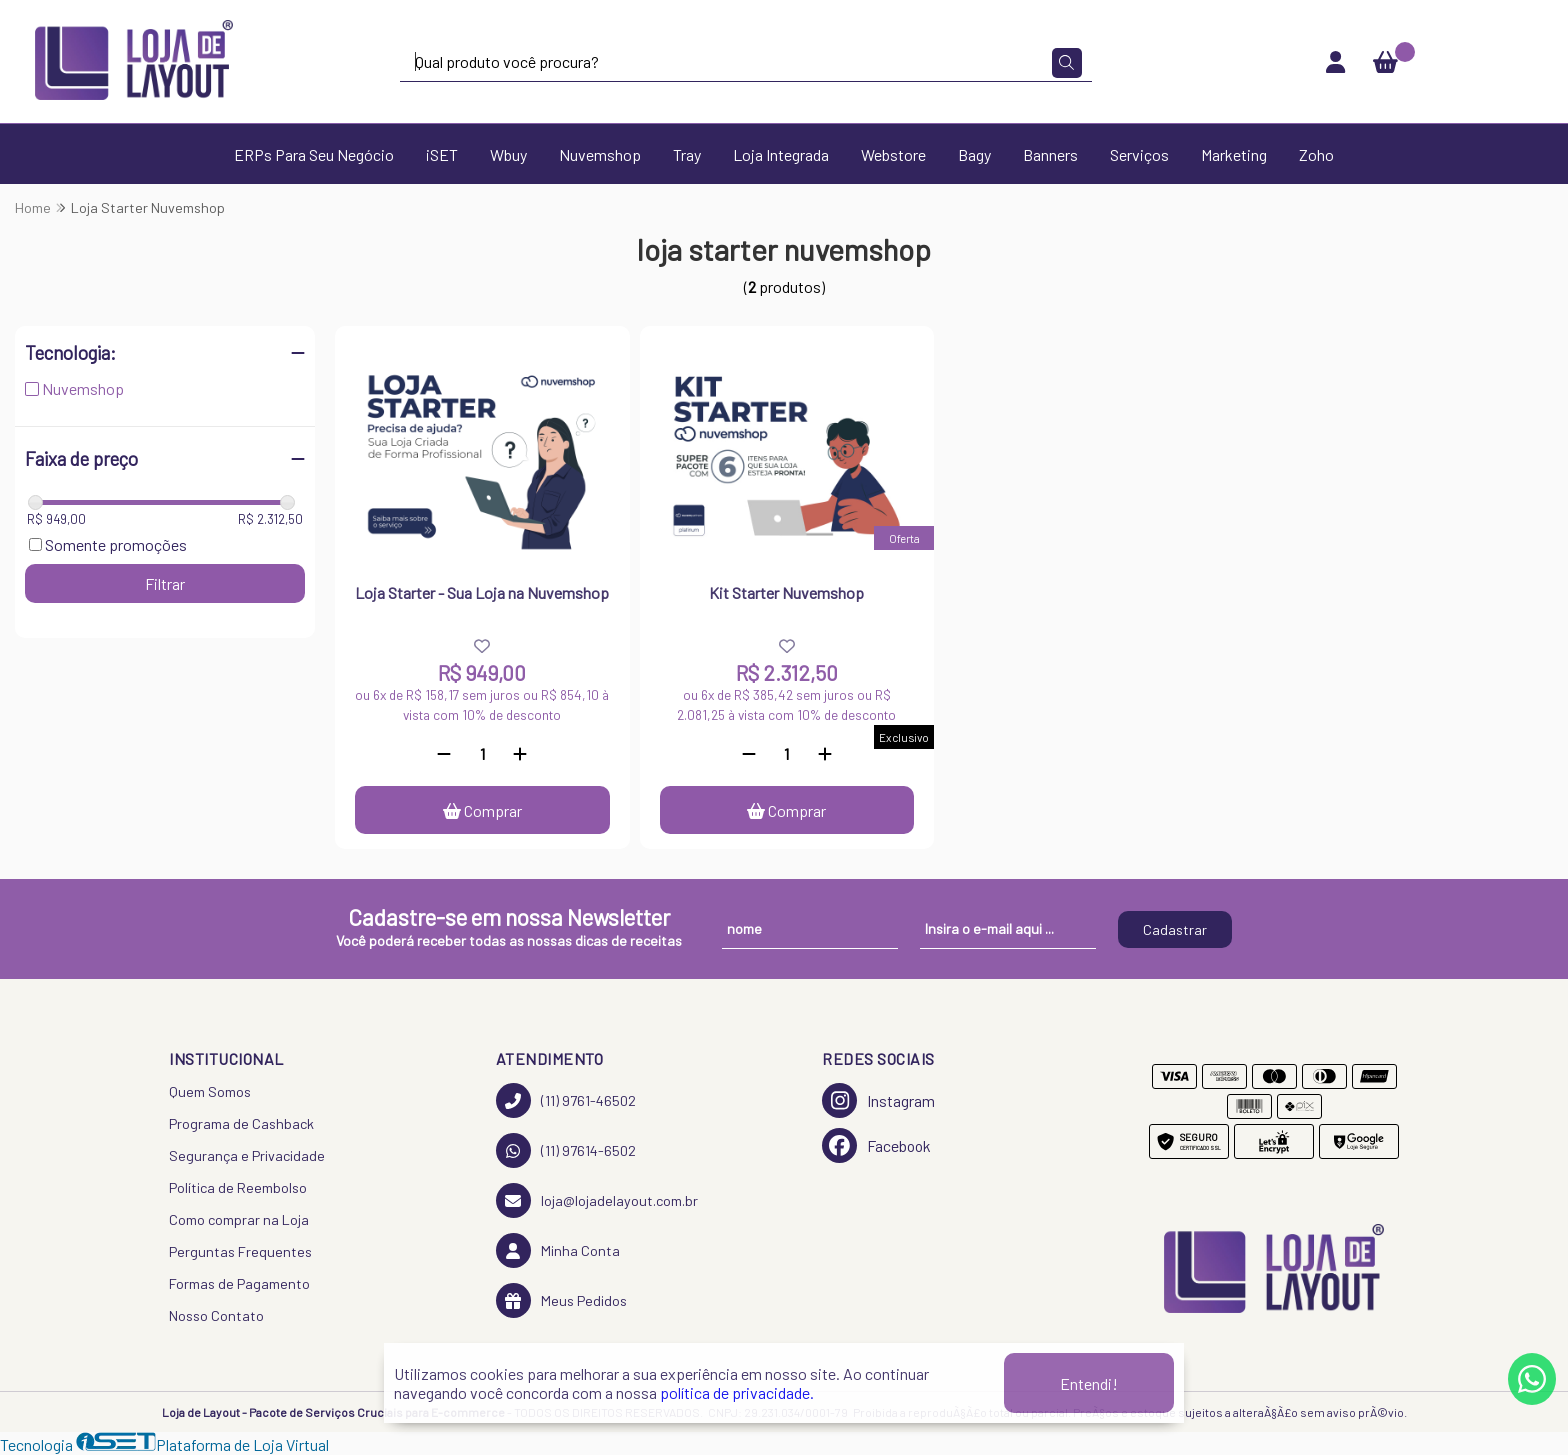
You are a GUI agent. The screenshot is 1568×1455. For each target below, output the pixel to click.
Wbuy (508, 154)
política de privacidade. (737, 1392)
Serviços (1139, 154)
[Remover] (444, 753)
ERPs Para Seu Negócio (314, 154)
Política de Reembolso (238, 1187)
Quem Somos (210, 1091)
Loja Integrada (781, 154)
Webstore (893, 154)
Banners (1050, 154)
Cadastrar (1175, 929)
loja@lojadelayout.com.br (597, 1200)
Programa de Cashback (241, 1123)
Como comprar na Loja (239, 1219)
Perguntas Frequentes (240, 1251)
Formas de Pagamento (239, 1283)
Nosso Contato (216, 1315)
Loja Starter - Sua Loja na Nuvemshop (482, 592)
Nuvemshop (600, 154)
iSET (442, 154)
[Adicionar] (520, 753)
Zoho (1316, 154)
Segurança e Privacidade (247, 1155)
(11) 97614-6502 (566, 1150)
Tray (687, 154)
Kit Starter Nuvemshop (786, 592)
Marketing (1234, 154)
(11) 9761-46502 (566, 1100)
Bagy (974, 154)
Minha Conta (558, 1250)
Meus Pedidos (561, 1300)
